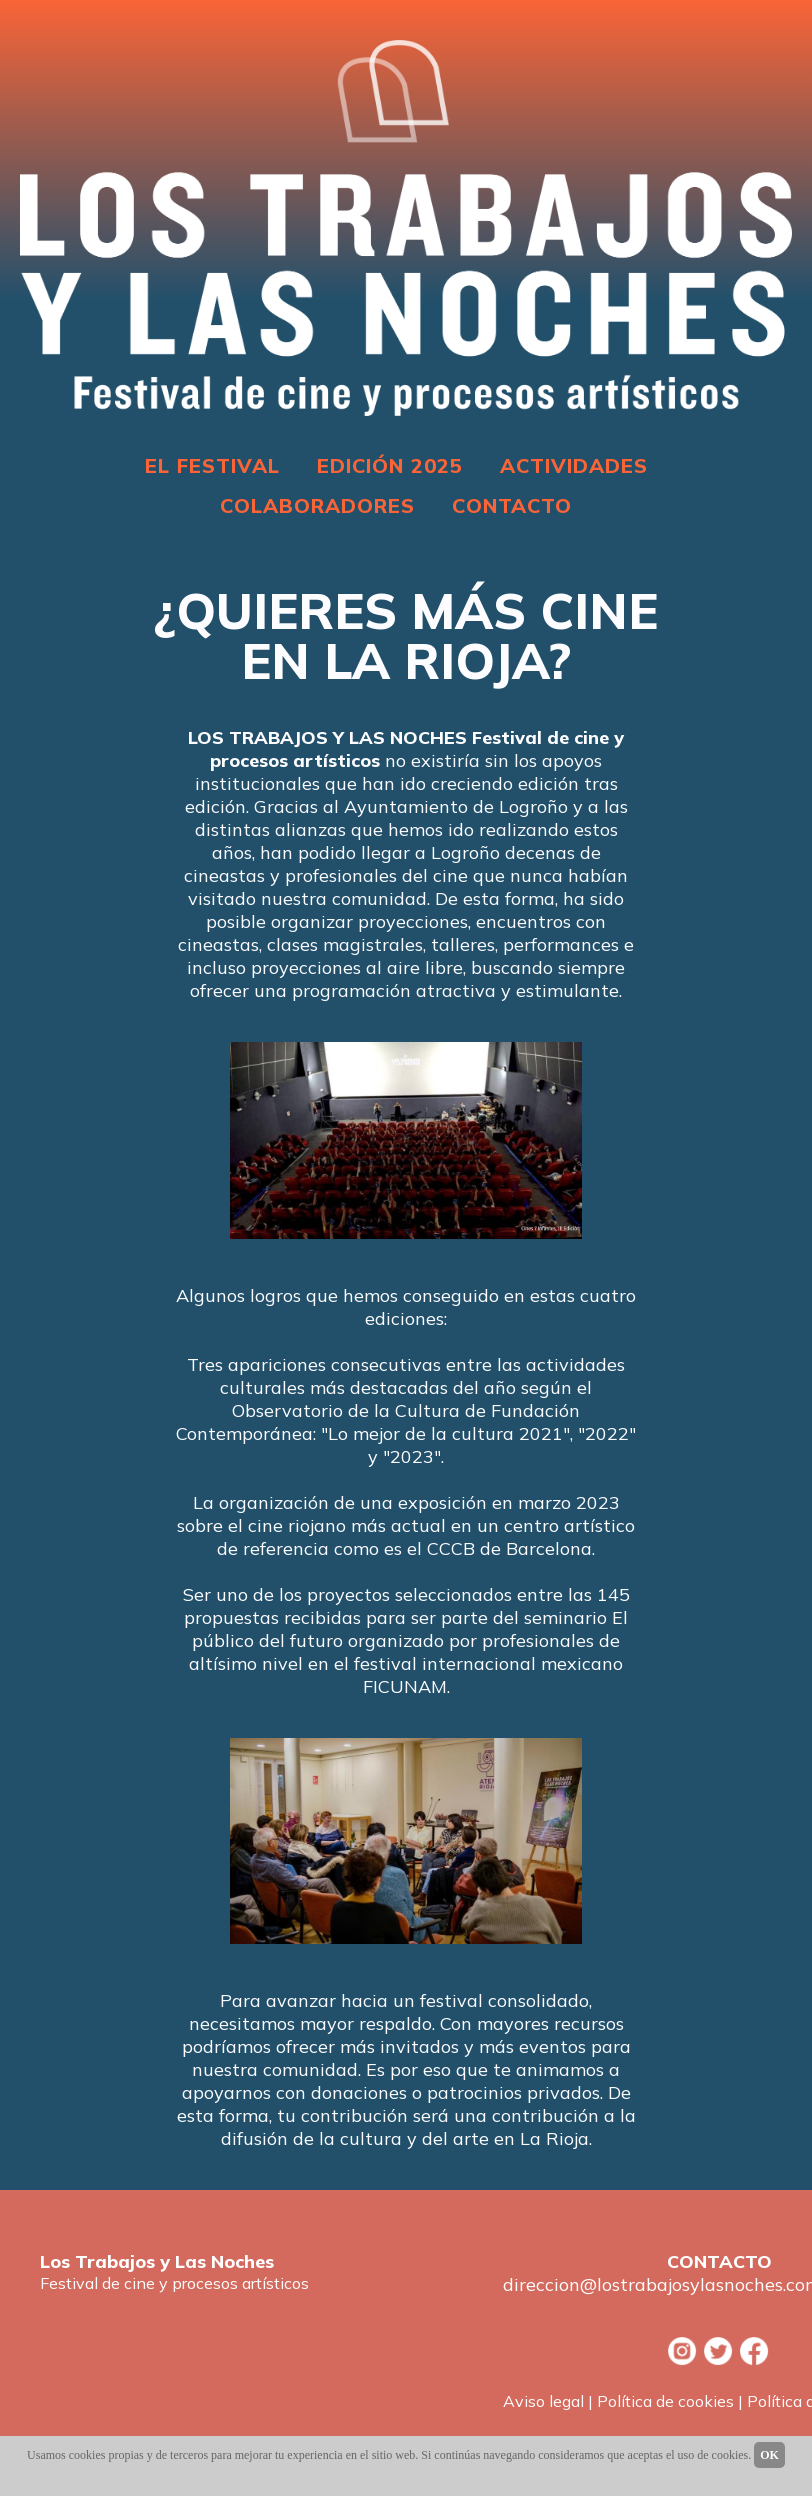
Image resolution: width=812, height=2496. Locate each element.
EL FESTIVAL (212, 465)
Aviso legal (543, 2401)
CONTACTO (512, 505)
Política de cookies (665, 2401)
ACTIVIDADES (574, 465)
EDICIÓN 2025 (390, 465)
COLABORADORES (317, 505)
